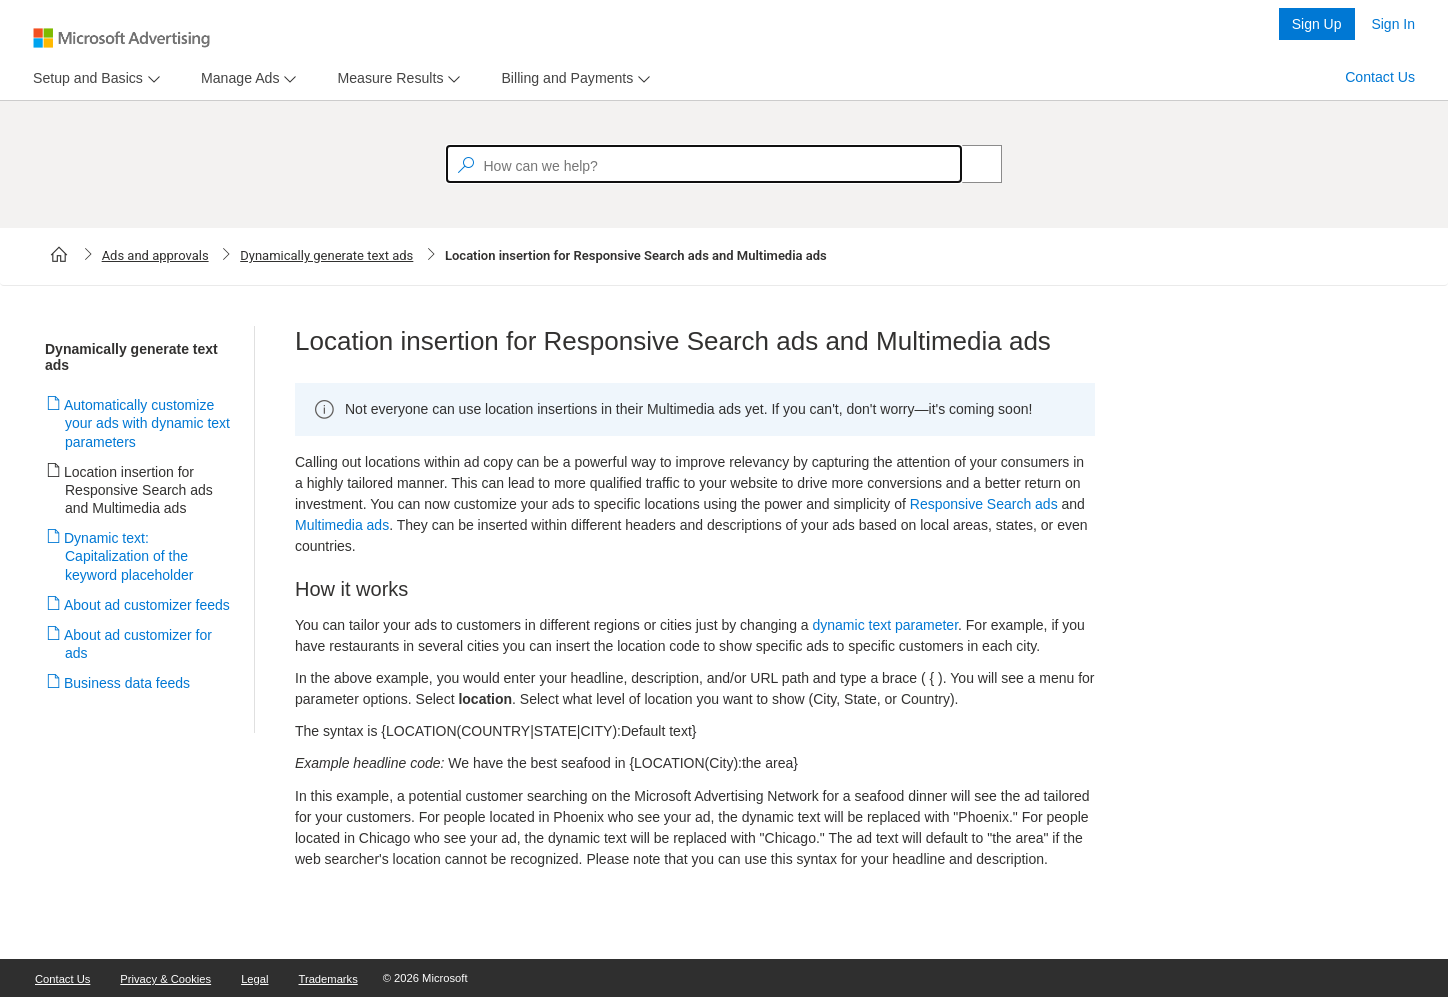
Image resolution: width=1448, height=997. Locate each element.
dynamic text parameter (886, 625)
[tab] (84, 78)
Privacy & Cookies (165, 979)
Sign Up (1317, 24)
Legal (254, 979)
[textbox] (704, 164)
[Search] (971, 164)
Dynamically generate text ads (326, 255)
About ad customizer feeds (147, 605)
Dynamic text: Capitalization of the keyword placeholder (129, 556)
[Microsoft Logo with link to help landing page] (121, 38)
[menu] (94, 78)
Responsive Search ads (984, 504)
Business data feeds (127, 683)
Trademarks (328, 979)
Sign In (1393, 24)
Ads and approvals (155, 255)
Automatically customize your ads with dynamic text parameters (147, 423)
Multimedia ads (342, 525)
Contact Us (1380, 77)
